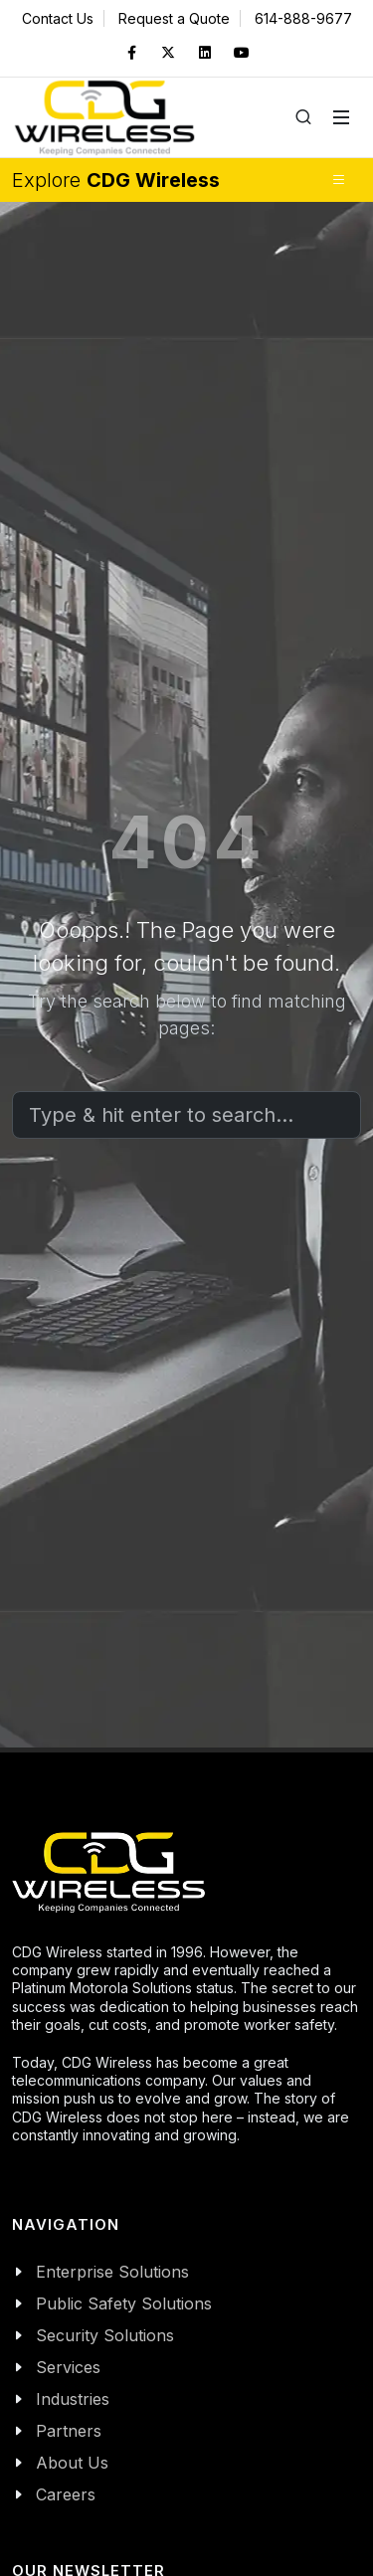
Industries (72, 2399)
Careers (65, 2494)
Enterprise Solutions (112, 2272)
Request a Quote (174, 18)
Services (68, 2367)
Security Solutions (105, 2335)
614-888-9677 (303, 18)
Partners (68, 2431)
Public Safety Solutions (124, 2303)
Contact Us (57, 18)
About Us (72, 2463)
